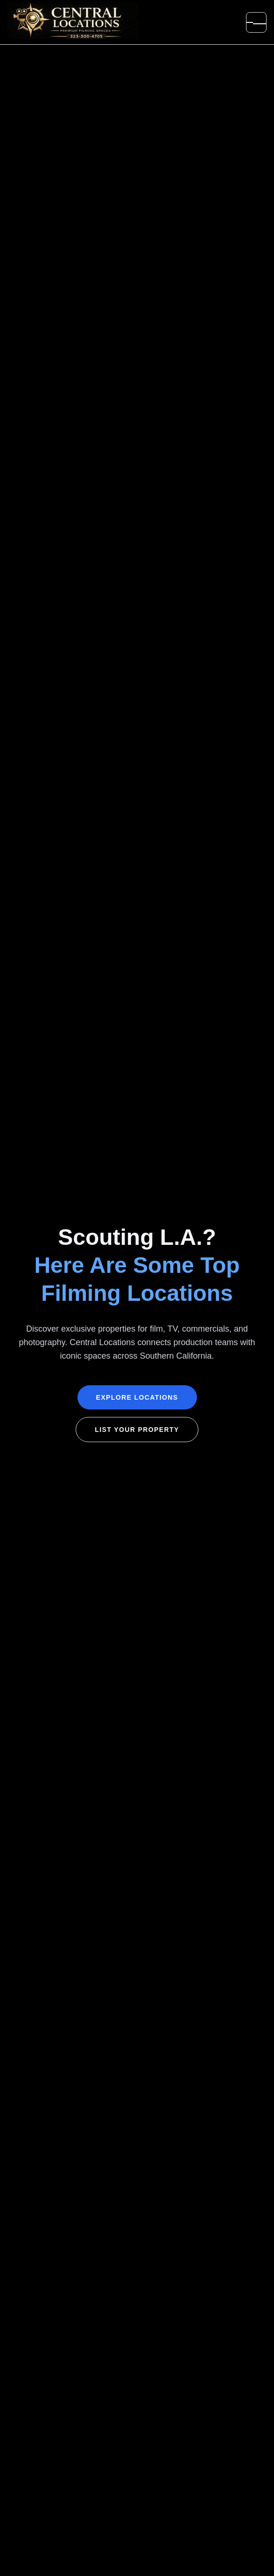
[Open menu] (256, 22)
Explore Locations (137, 1397)
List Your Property (137, 1429)
